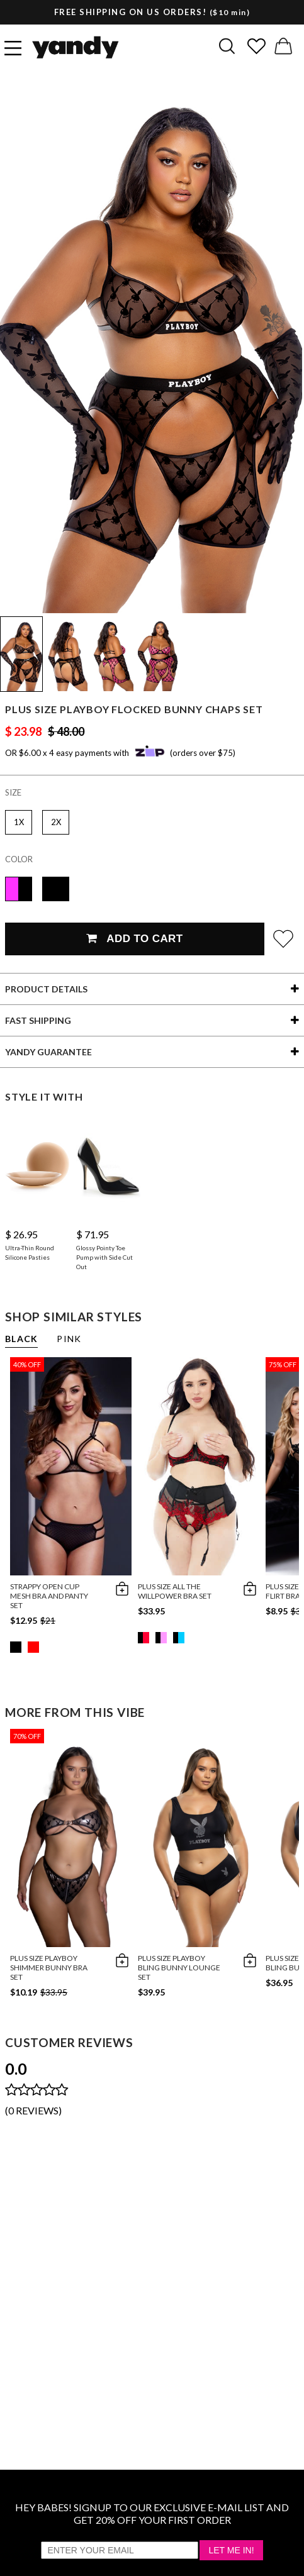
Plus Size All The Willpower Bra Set (174, 1591)
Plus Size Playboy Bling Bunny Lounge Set (179, 1967)
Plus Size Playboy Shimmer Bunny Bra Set (48, 1967)
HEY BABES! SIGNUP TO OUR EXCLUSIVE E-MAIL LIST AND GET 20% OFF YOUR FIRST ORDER (152, 2513)
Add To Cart (134, 939)
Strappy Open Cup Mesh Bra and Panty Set (49, 1596)
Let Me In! (231, 2550)
